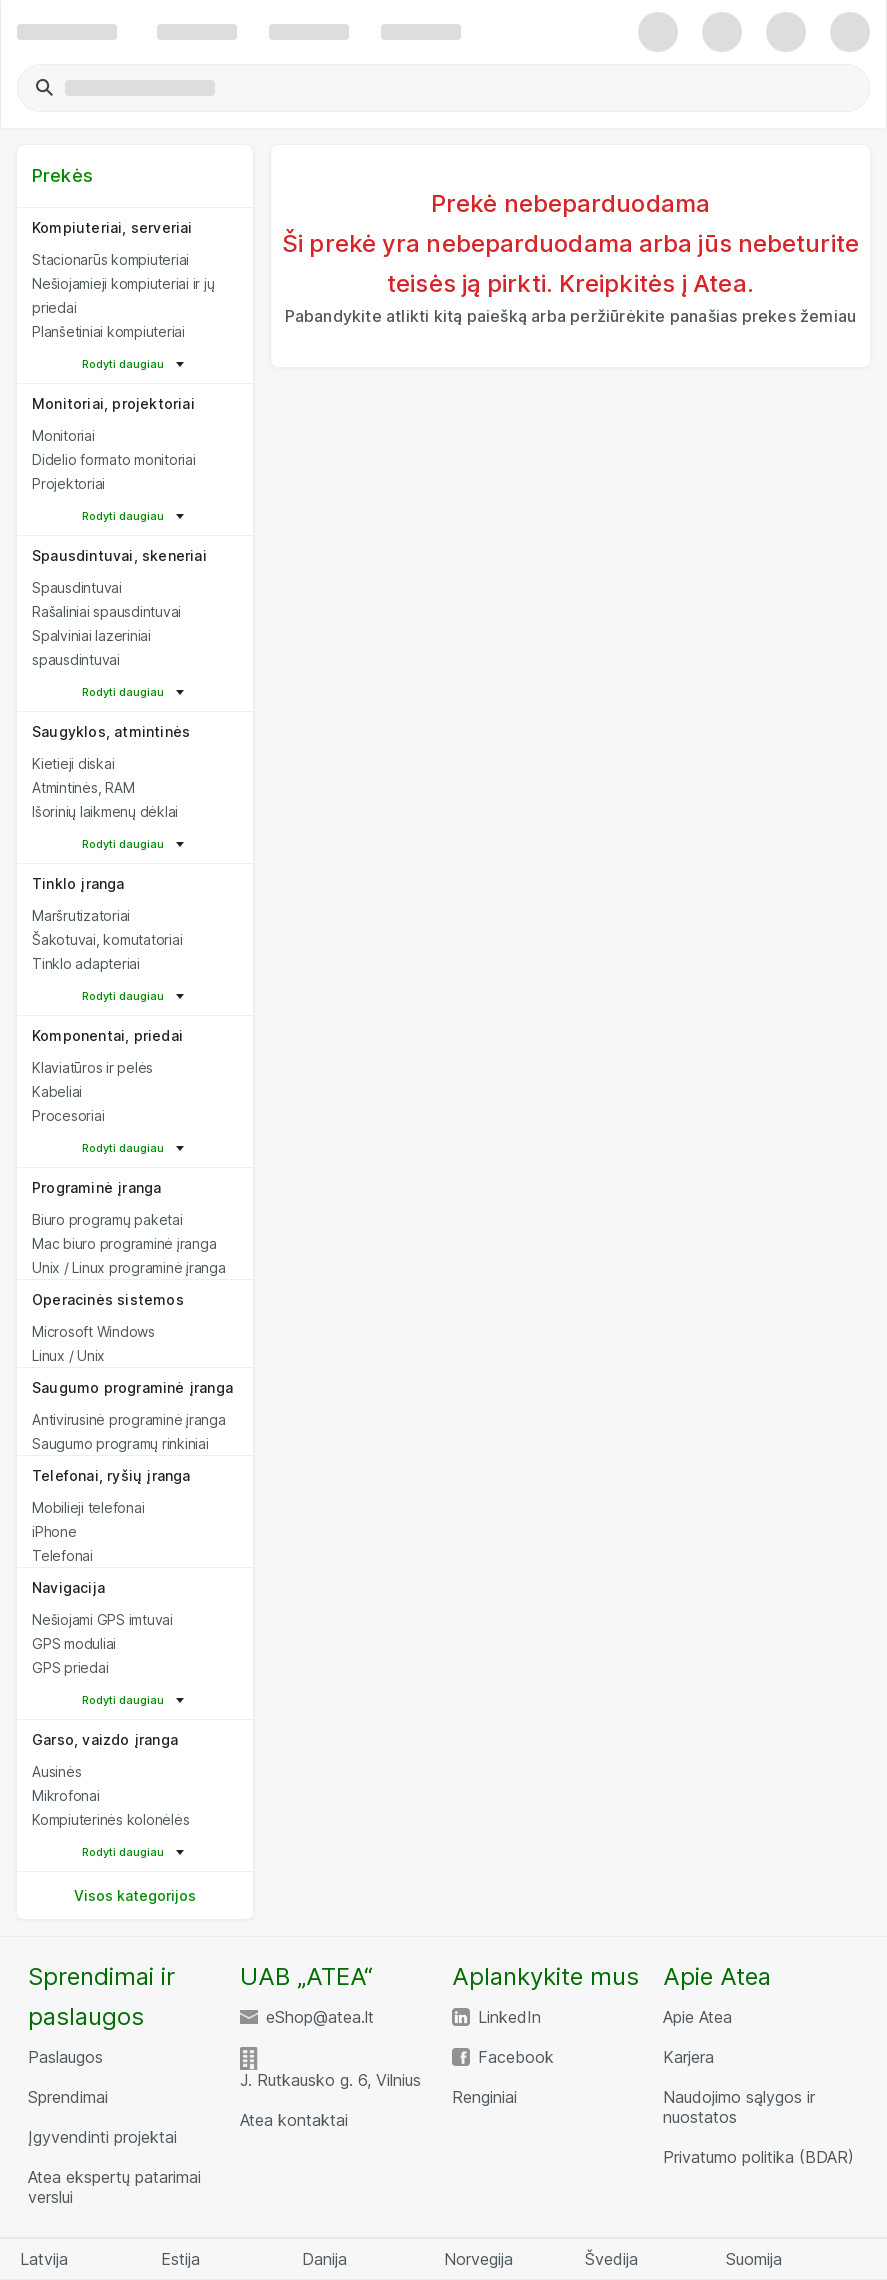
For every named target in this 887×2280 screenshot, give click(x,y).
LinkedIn (509, 2017)
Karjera (688, 2057)
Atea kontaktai (294, 2120)
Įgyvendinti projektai (102, 2137)
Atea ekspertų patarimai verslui (114, 2187)
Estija (180, 2259)
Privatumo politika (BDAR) (758, 2157)
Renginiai (484, 2097)
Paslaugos (65, 2057)
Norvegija (478, 2259)
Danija (324, 2259)
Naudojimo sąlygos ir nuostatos (739, 2107)
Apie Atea (697, 2017)
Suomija (754, 2259)
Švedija (611, 2259)
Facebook (516, 2057)
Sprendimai (68, 2097)
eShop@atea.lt (320, 2017)
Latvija (44, 2259)
